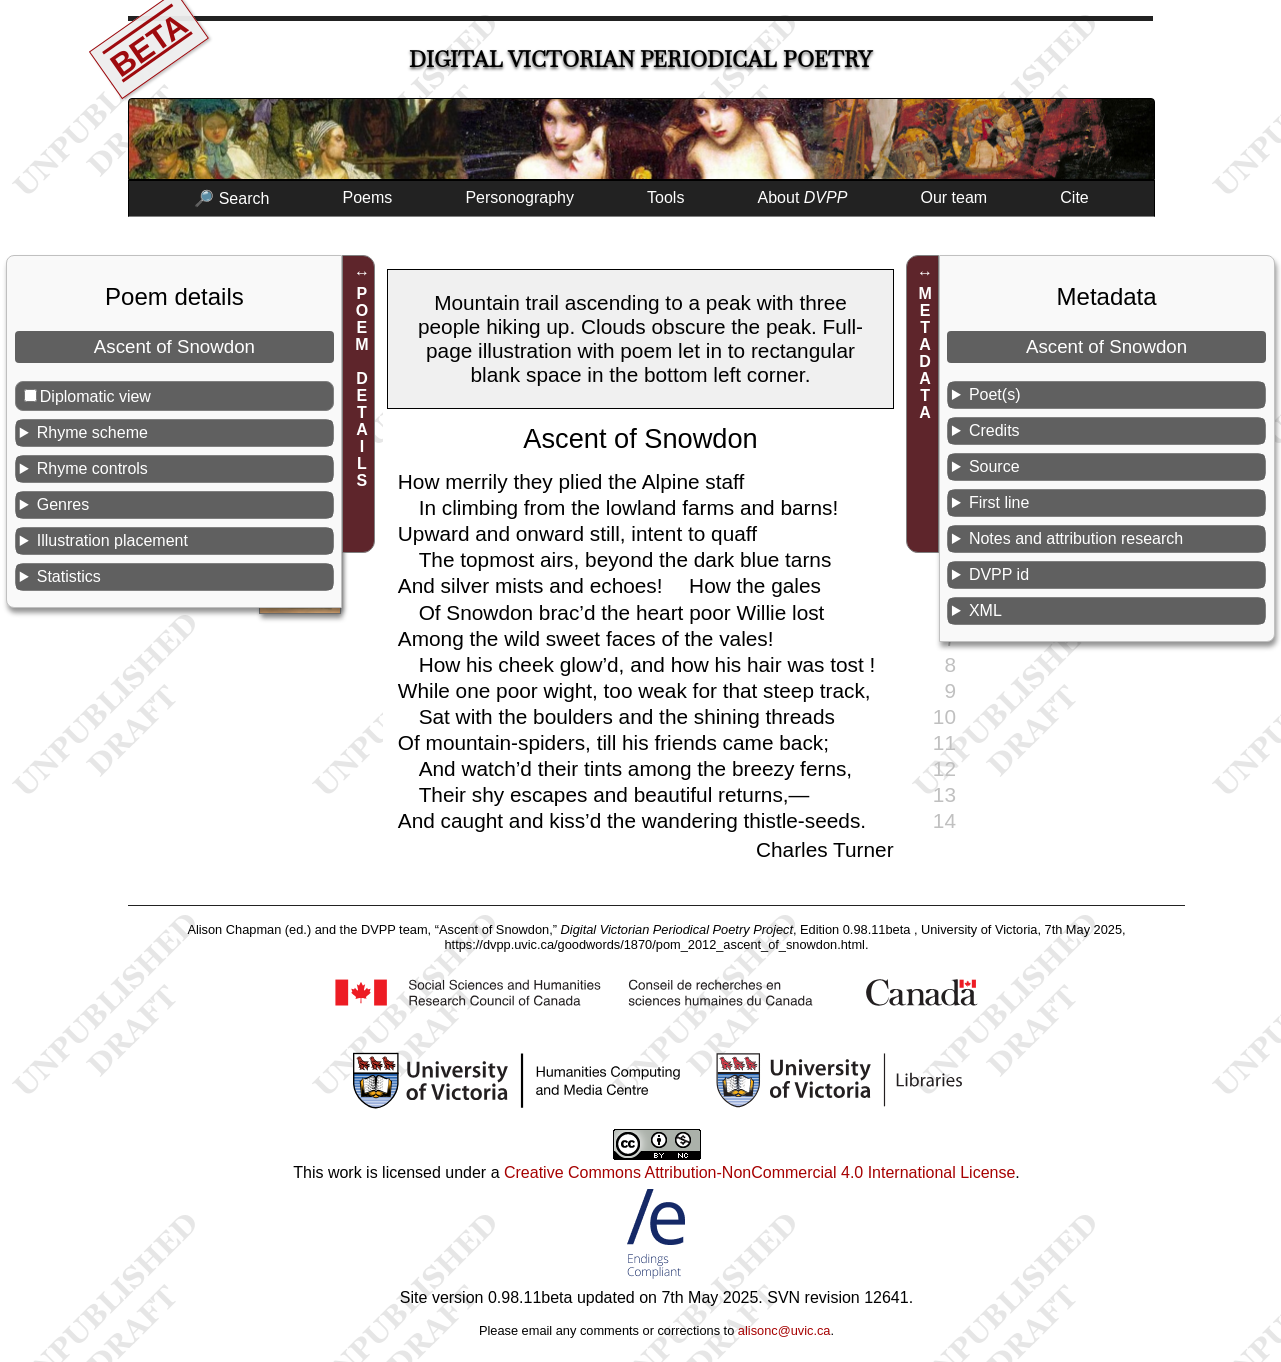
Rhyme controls (92, 468)
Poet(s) (995, 394)
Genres (63, 504)
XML (985, 610)
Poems (367, 197)
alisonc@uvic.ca (784, 1330)
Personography (519, 197)
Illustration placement (112, 540)
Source (994, 466)
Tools (665, 197)
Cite (1074, 197)
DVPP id (999, 574)
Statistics (69, 576)
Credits (994, 430)
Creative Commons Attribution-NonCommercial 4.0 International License (759, 1172)
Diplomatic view (95, 396)
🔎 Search (231, 198)
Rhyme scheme (92, 432)
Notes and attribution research (1076, 538)
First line (999, 502)
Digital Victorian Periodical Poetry (640, 59)
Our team (954, 197)
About (803, 197)
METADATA (925, 353)
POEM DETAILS (361, 387)
